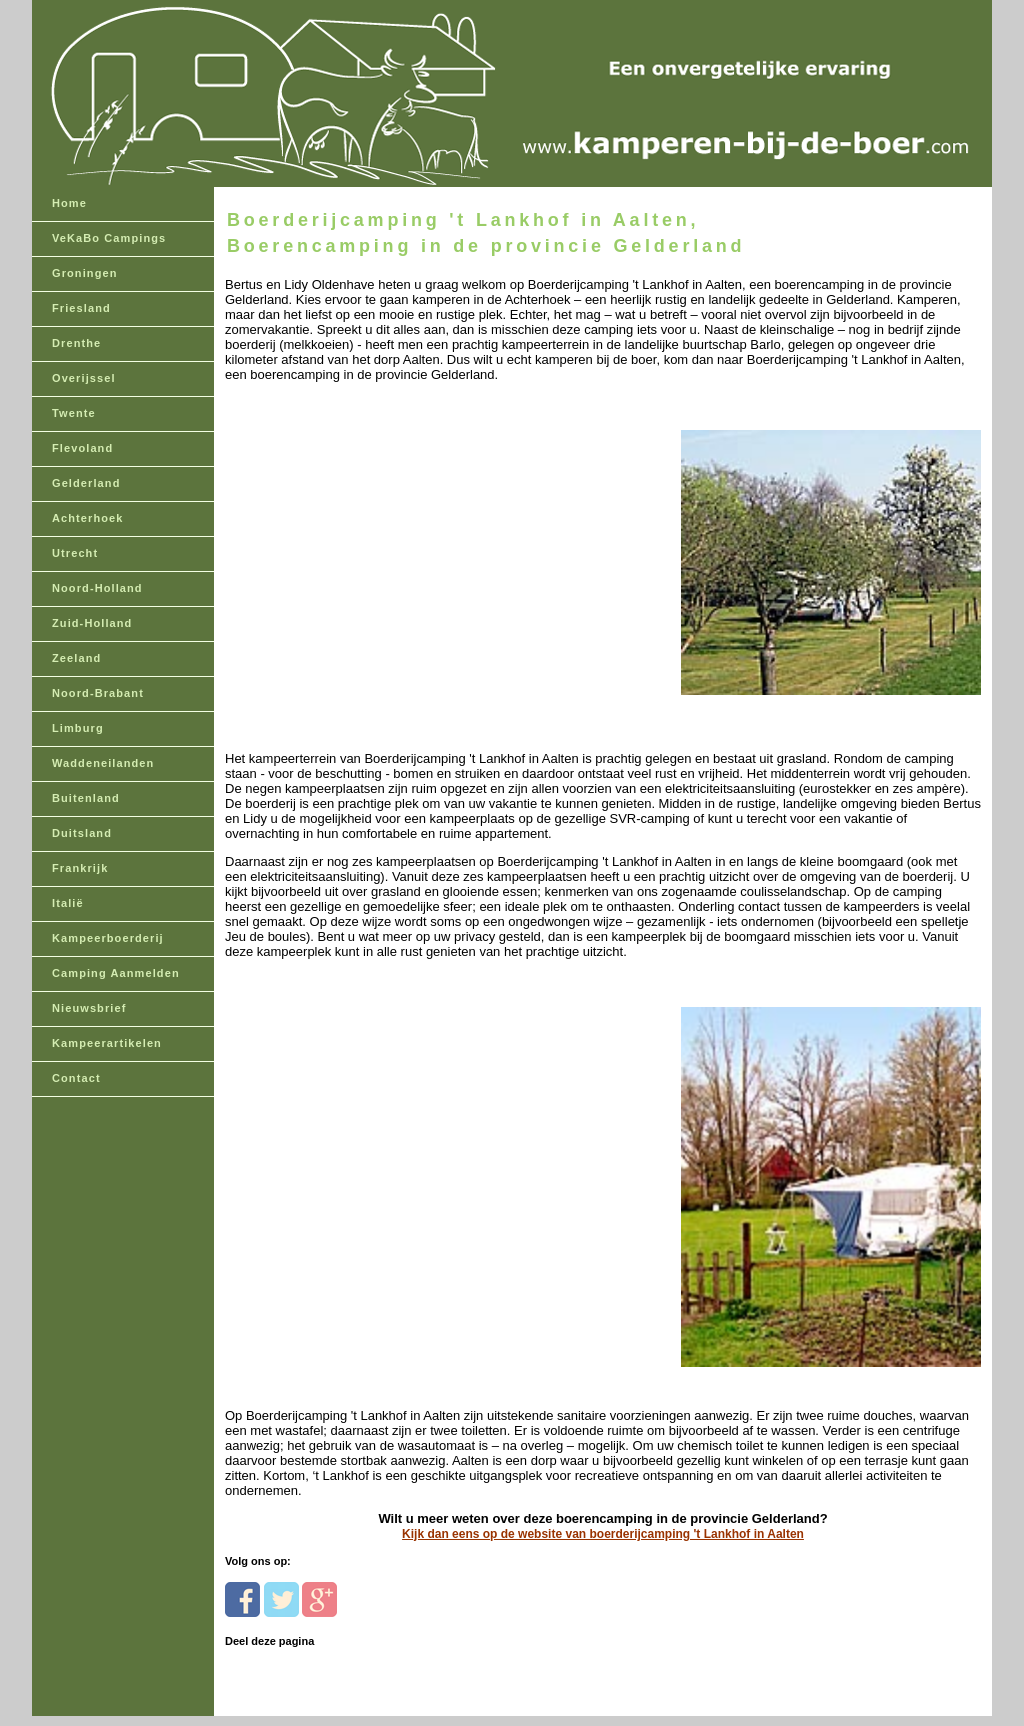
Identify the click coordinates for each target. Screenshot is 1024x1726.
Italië (68, 903)
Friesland (81, 308)
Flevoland (82, 448)
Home (69, 203)
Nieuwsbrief (89, 1008)
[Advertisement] (362, 507)
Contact (76, 1078)
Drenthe (76, 343)
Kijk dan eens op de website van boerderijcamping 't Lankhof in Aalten (603, 1534)
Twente (74, 413)
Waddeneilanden (103, 763)
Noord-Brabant (98, 693)
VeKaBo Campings (109, 238)
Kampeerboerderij (108, 938)
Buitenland (86, 798)
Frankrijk (80, 868)
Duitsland (82, 833)
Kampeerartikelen (107, 1043)
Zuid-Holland (92, 623)
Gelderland (86, 483)
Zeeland (76, 658)
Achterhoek (88, 518)
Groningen (85, 273)
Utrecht (75, 553)
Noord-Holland (97, 588)
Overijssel (84, 378)
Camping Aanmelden (116, 973)
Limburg (78, 728)
